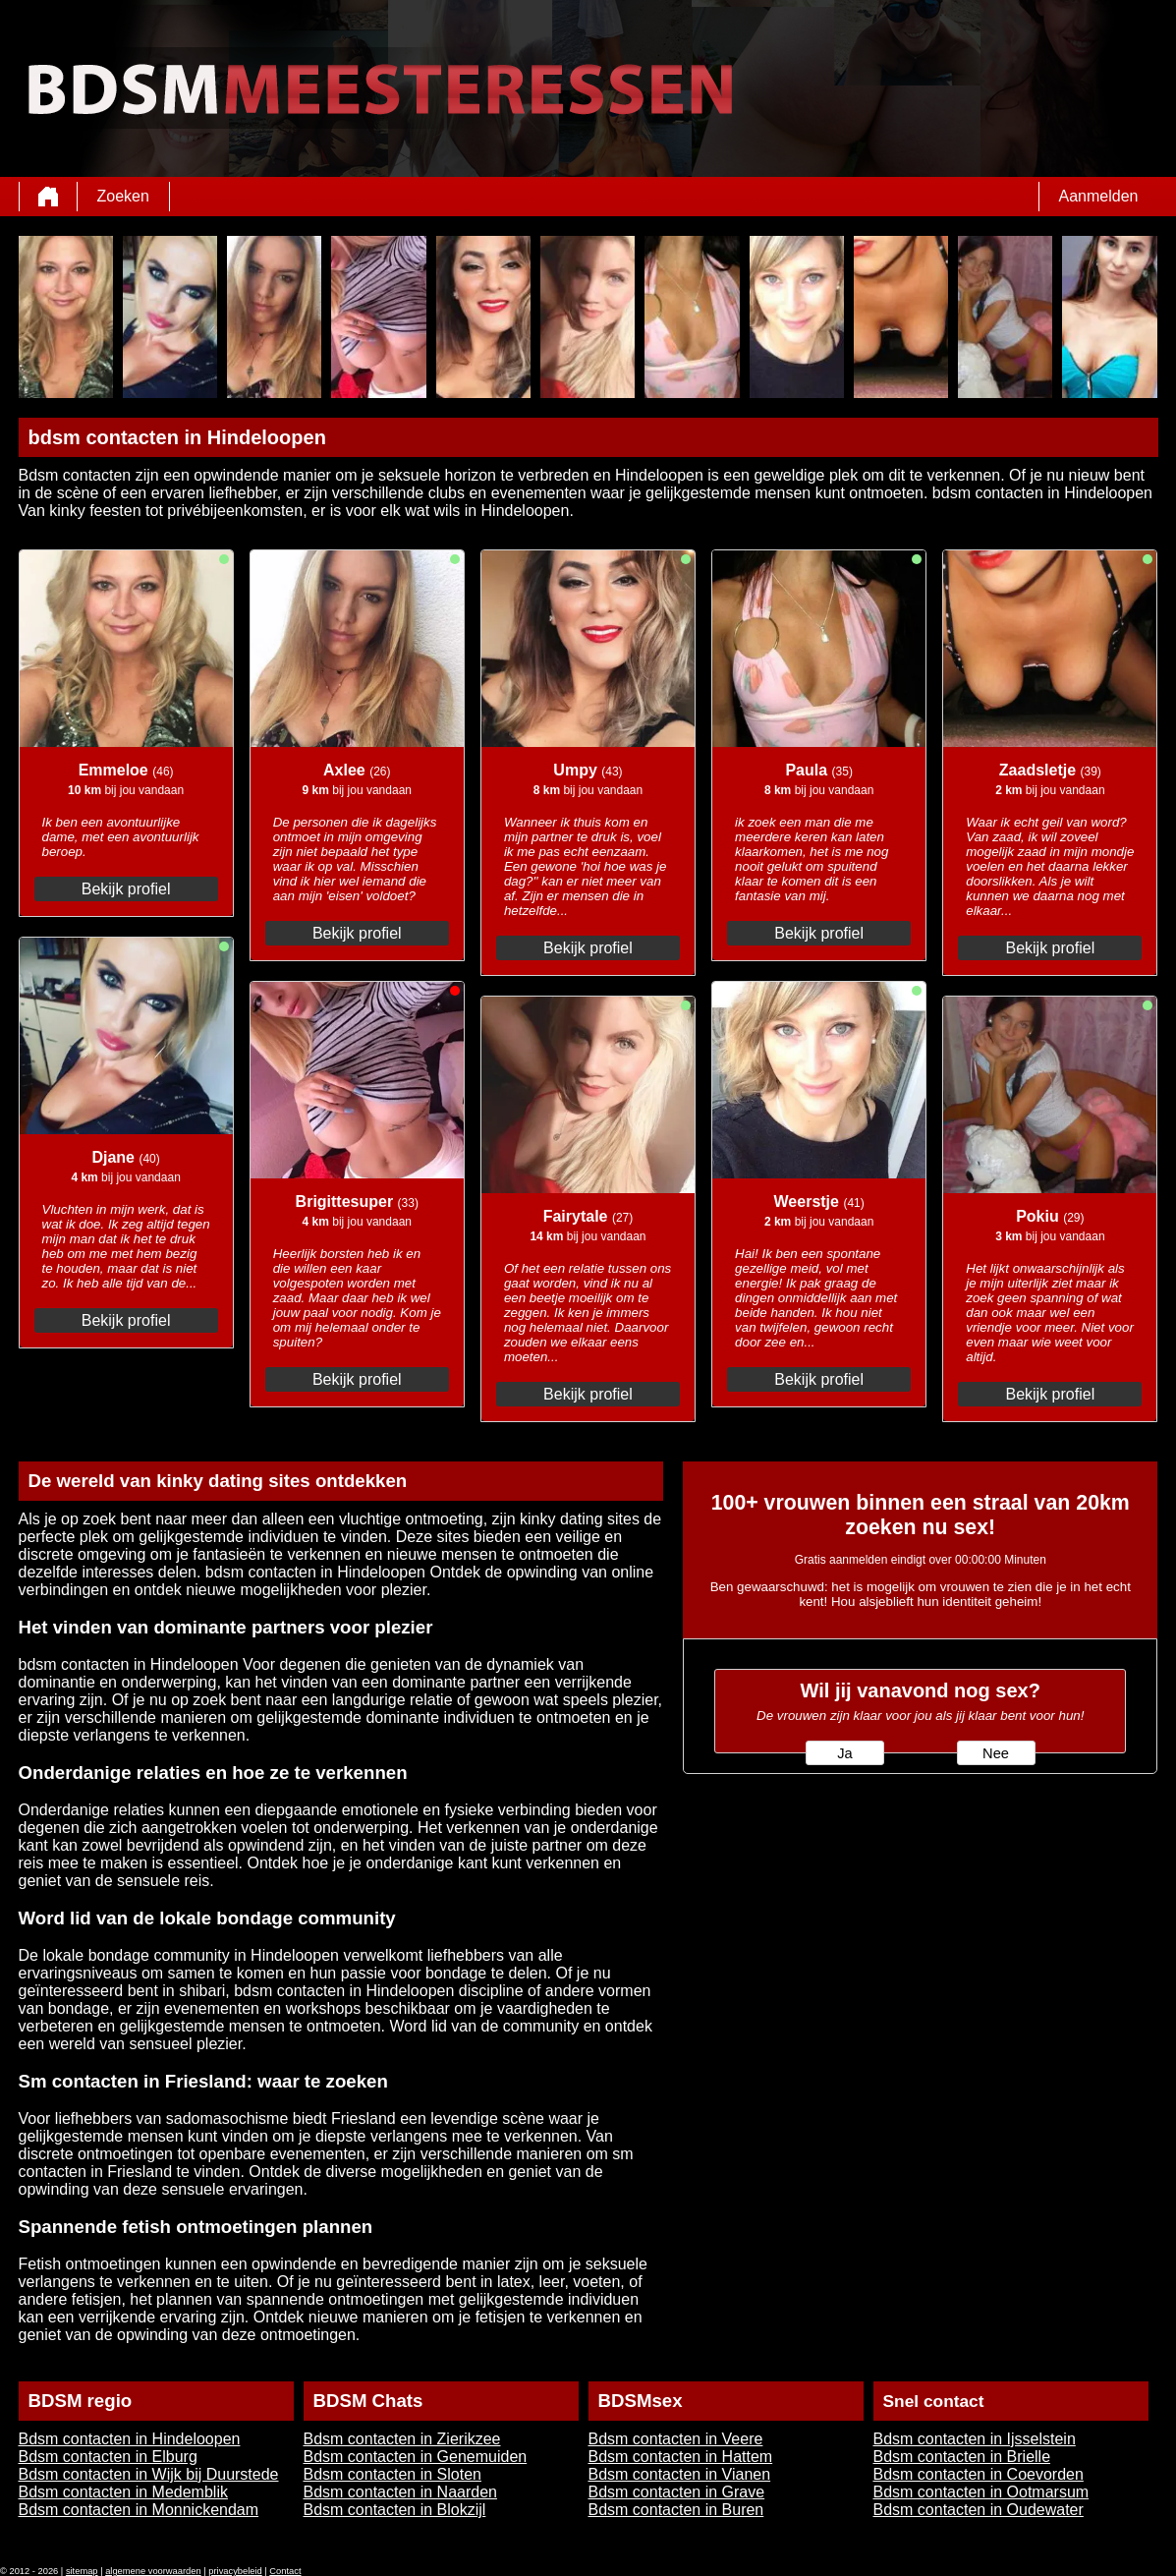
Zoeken (123, 196)
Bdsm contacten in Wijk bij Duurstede (149, 2474)
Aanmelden (1099, 196)
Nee (995, 1753)
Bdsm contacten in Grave (676, 2492)
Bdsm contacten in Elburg (108, 2456)
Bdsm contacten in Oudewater (978, 2509)
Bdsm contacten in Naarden (400, 2492)
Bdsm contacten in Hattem (680, 2456)
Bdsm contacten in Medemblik (123, 2492)
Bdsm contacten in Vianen (679, 2474)
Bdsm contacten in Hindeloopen (130, 2439)
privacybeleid (234, 2571)
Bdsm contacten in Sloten (392, 2474)
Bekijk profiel (126, 889)
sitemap (82, 2571)
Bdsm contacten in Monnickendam (139, 2509)
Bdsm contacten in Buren (676, 2509)
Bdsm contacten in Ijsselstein (974, 2439)
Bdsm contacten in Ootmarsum (981, 2492)
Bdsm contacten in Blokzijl (395, 2509)
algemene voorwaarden (153, 2571)
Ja (844, 1753)
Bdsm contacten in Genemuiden (416, 2456)
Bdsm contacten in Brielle (962, 2456)
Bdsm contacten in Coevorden (978, 2474)
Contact (285, 2571)
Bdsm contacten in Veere (675, 2439)
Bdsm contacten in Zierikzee (402, 2439)
